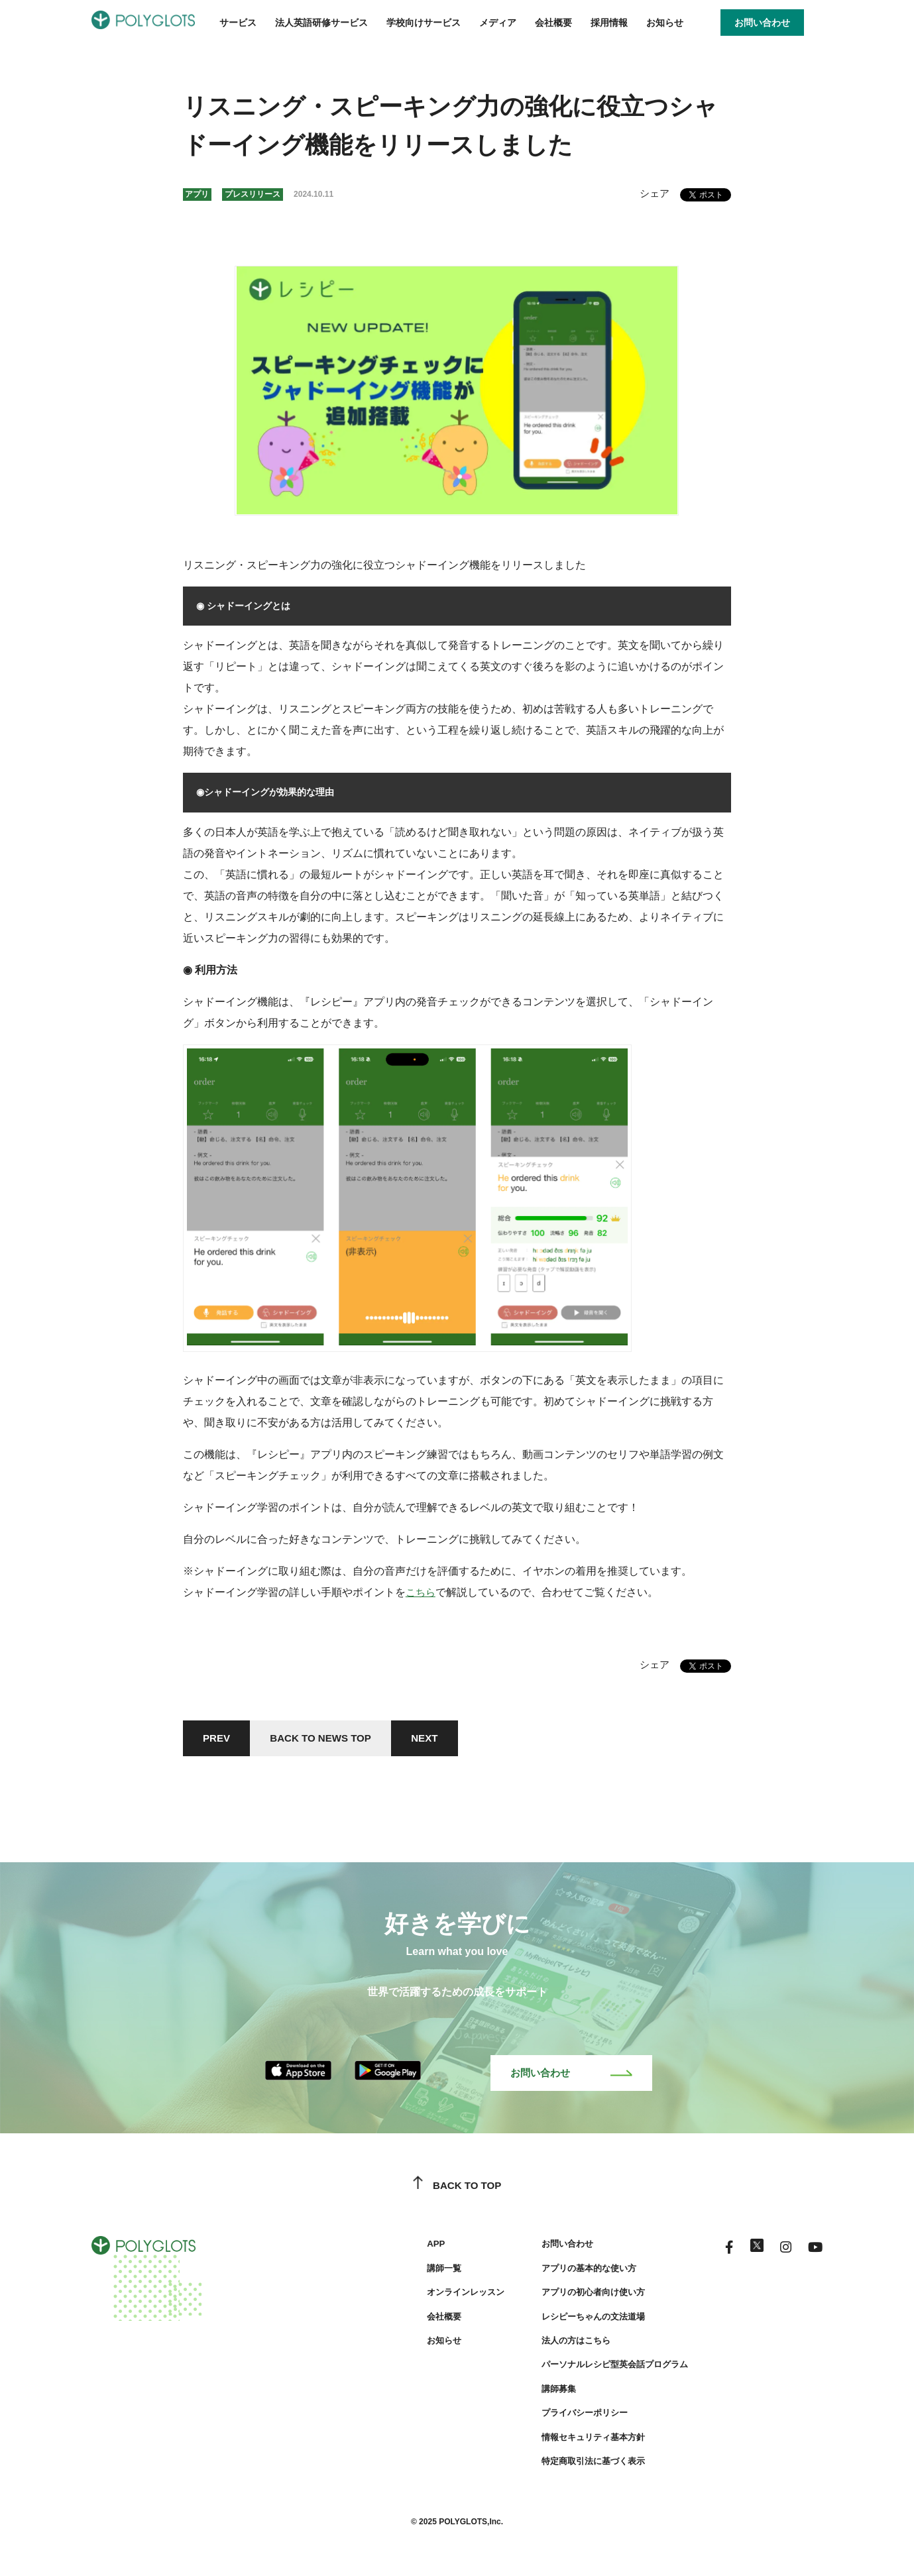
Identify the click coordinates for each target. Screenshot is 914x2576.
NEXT (439, 1739)
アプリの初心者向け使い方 (580, 2297)
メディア (497, 22)
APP (414, 2248)
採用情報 (609, 22)
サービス (238, 22)
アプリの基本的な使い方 (576, 2272)
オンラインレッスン (446, 2297)
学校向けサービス (423, 22)
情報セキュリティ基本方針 (580, 2441)
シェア (653, 193)
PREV (218, 1739)
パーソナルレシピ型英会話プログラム (604, 2369)
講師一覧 (422, 2272)
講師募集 (543, 2393)
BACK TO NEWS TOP (328, 1739)
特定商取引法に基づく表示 (580, 2466)
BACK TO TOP (457, 2190)
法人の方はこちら (562, 2345)
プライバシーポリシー (571, 2417)
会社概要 (553, 22)
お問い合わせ (571, 2076)
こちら (421, 1592)
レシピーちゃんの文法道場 (580, 2321)
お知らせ (664, 22)
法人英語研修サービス (321, 22)
